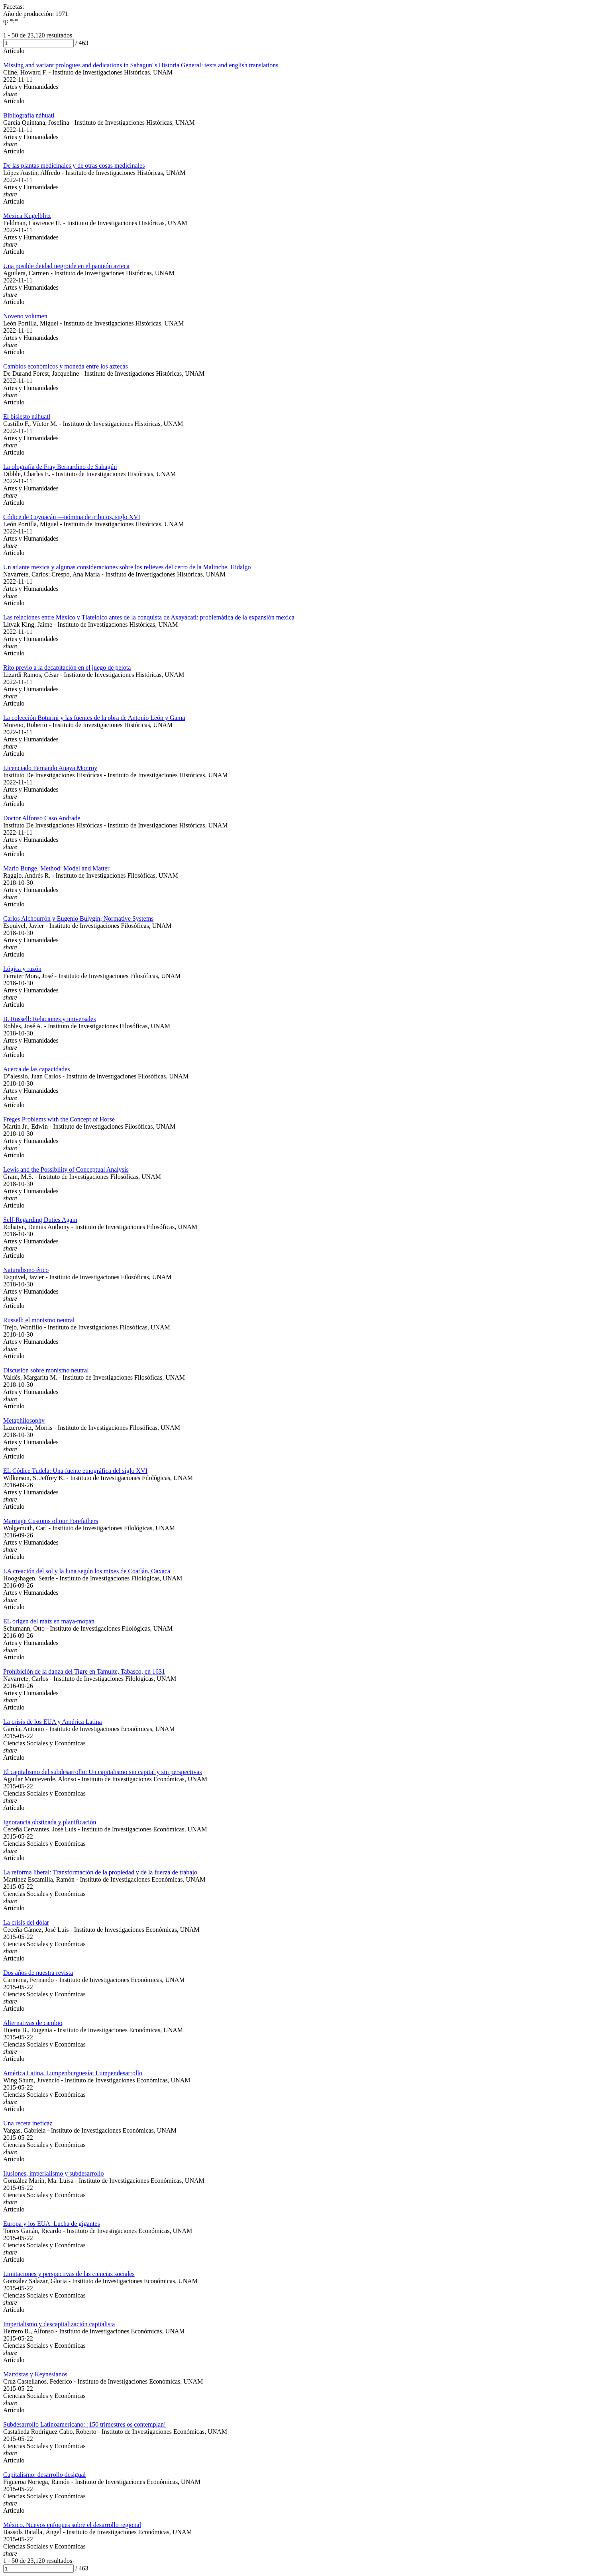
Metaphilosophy (24, 1420)
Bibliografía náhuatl (28, 115)
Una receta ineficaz (27, 2123)
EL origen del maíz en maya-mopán (48, 1621)
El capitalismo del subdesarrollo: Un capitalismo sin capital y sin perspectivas (102, 1771)
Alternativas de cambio (32, 2022)
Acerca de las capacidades (36, 1069)
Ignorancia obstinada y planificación (49, 1822)
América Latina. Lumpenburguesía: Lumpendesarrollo (72, 2073)
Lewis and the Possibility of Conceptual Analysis (66, 1169)
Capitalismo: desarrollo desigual (44, 2474)
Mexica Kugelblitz (27, 215)
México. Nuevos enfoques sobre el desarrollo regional (72, 2524)
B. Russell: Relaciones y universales (49, 1019)
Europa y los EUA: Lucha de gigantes (51, 2223)
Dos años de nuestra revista (38, 1972)
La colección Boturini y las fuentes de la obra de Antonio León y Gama (94, 717)
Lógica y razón (22, 968)
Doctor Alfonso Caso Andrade (41, 818)
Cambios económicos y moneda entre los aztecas (65, 366)
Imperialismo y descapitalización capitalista (59, 2324)
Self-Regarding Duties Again (40, 1219)
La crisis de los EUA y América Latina (52, 1721)
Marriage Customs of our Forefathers (50, 1520)
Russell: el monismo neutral (39, 1320)
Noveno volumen (25, 316)
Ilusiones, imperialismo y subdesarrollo (53, 2173)
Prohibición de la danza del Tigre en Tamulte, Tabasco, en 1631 (84, 1671)
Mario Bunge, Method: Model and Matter (56, 868)
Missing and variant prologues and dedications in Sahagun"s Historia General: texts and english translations (140, 65)
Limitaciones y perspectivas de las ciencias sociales (69, 2273)
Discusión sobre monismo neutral (46, 1370)
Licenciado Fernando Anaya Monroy (50, 768)
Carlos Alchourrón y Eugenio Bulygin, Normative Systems (78, 918)
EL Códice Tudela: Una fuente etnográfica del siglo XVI (75, 1470)
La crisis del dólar (26, 1922)
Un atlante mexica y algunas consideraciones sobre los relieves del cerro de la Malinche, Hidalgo (127, 567)
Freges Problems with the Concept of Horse (59, 1119)
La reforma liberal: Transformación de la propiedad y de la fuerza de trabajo (100, 1872)
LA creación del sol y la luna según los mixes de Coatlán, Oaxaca (86, 1571)
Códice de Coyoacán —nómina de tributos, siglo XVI (71, 517)
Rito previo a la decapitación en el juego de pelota (67, 667)
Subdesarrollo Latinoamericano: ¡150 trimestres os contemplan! (84, 2424)
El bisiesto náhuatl (26, 416)
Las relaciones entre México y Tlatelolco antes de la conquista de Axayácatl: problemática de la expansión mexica (149, 617)
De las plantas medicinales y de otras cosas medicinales (74, 165)
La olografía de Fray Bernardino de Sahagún (60, 466)
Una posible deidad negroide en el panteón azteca (66, 266)
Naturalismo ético (26, 1269)
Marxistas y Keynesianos (35, 2374)
